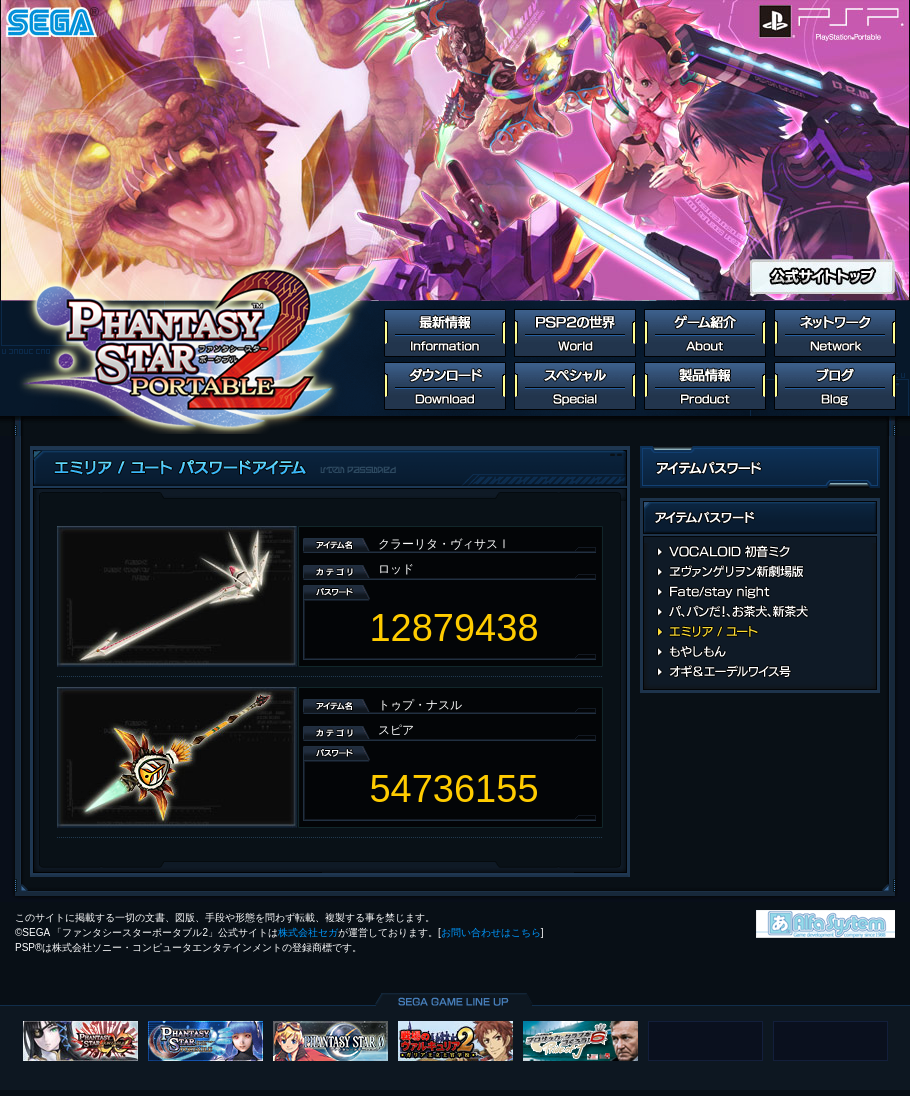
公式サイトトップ (822, 276)
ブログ (835, 386)
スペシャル (575, 386)
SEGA (52, 21)
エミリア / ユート (760, 632)
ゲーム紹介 (705, 333)
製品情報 (705, 386)
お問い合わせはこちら (491, 932)
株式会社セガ (308, 932)
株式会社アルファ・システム (825, 924)
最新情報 (445, 333)
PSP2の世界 (575, 333)
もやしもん (760, 652)
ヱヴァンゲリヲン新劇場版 (760, 572)
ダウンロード (445, 386)
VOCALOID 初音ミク (760, 552)
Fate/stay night (760, 592)
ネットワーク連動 (835, 333)
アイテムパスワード (760, 520)
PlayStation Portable (852, 21)
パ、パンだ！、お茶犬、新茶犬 (760, 612)
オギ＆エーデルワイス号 (760, 672)
